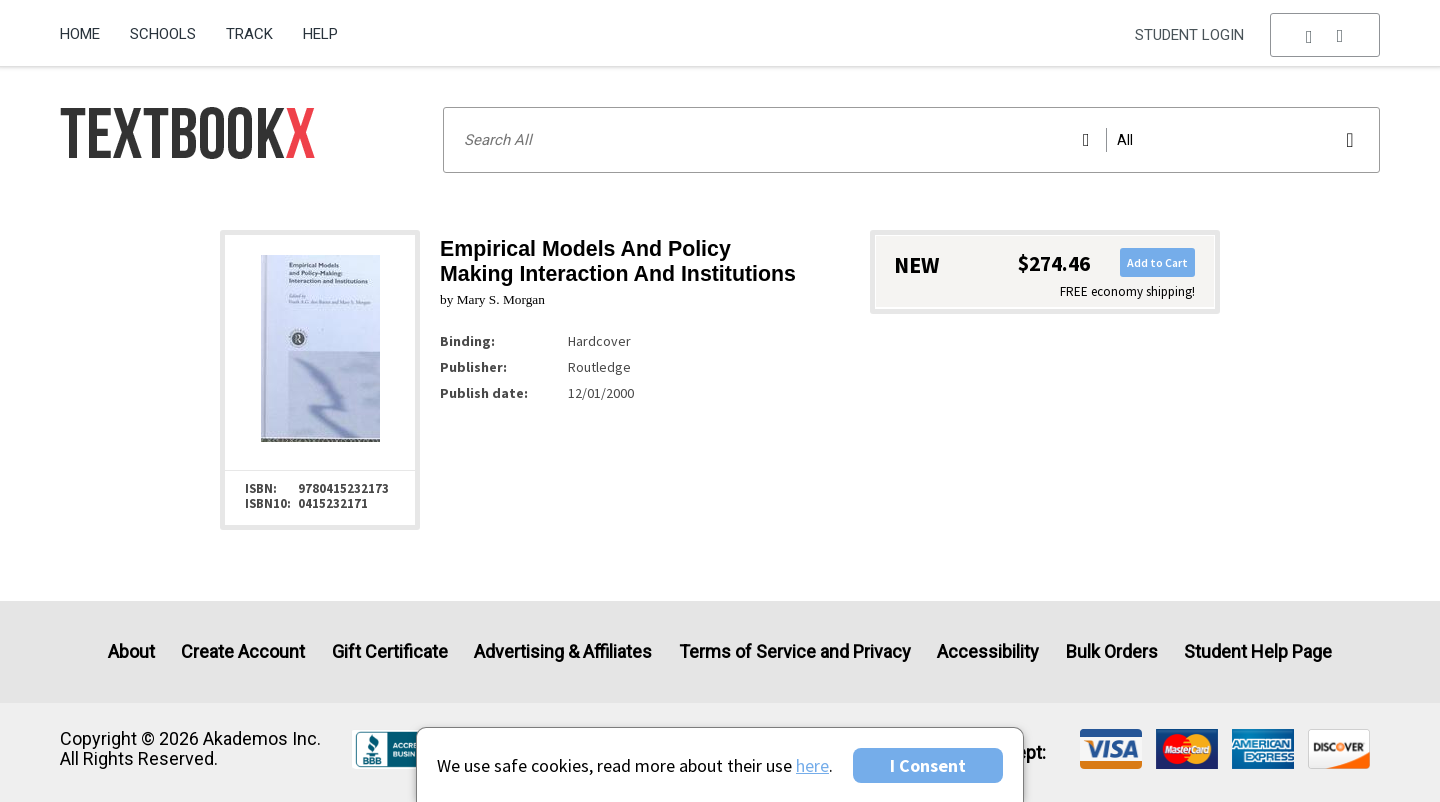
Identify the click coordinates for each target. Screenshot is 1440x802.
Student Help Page (1258, 651)
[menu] (1325, 35)
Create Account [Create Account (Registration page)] (243, 651)
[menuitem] (87, 27)
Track (249, 34)
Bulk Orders (1112, 651)
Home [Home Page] (80, 34)
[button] (1325, 35)
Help (320, 34)
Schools (163, 34)
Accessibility (988, 651)
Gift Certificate (390, 651)
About (131, 651)
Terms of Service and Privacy (795, 651)
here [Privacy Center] (812, 765)
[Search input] (911, 140)
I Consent (928, 765)
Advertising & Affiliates (563, 651)
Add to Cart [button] (1157, 262)
